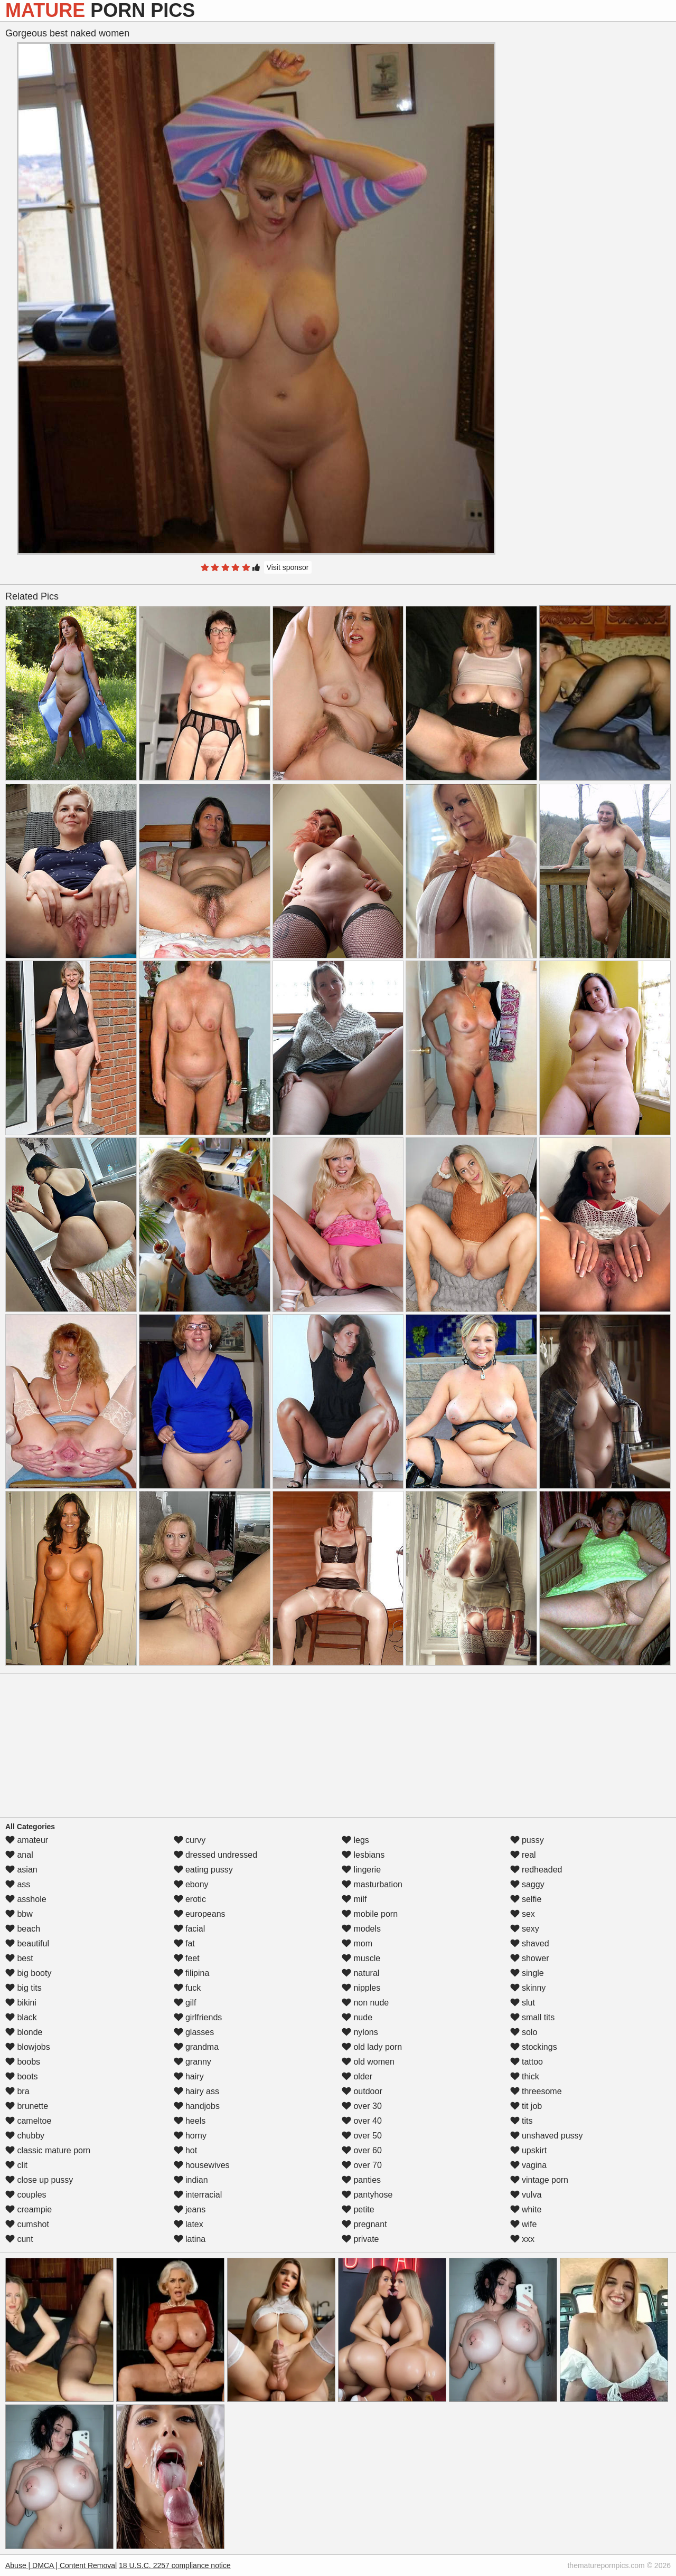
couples (25, 2194)
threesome (536, 2091)
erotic (190, 1899)
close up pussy (39, 2179)
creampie (28, 2209)
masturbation (372, 1884)
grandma (196, 2046)
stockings (533, 2046)
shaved (529, 1943)
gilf (185, 2002)
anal (19, 1854)
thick (524, 2076)
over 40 (362, 2120)
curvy (190, 1840)
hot (186, 2150)
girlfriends (198, 2017)
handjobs (197, 2106)
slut (522, 2002)
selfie (526, 1899)
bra (17, 2091)
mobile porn (370, 1913)
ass (17, 1884)
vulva (526, 2194)
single (527, 1973)
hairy (189, 2076)
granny (192, 2061)
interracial (198, 2194)
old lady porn (372, 2046)
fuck (187, 1987)
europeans (200, 1913)
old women (368, 2061)
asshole (25, 1899)
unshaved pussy (546, 2135)
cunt (19, 2239)
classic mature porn (47, 2150)
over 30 (362, 2106)
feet (187, 1958)
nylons (360, 2032)
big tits (23, 1987)
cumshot (27, 2224)
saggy (527, 1884)
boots (21, 2076)
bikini (20, 2002)
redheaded (536, 1869)
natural (360, 1973)
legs (355, 1840)
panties (361, 2179)
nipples (361, 1987)
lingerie (361, 1869)
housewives (202, 2165)
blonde (24, 2032)
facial (189, 1928)
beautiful (27, 1943)
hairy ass (196, 2091)
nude (357, 2017)
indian (191, 2179)
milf (354, 1899)
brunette (26, 2106)
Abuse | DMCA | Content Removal (61, 2565)
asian (21, 1869)
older (357, 2076)
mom (357, 1943)
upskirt (528, 2150)
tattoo (526, 2061)
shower (529, 1958)
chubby (24, 2135)
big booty (28, 1973)
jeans (190, 2209)
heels (190, 2120)
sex (522, 1913)
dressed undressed (216, 1854)
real (523, 1854)
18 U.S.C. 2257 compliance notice (175, 2565)
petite (358, 2209)
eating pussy (203, 1869)
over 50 (362, 2135)
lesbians (363, 1854)
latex (188, 2224)
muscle (361, 1958)
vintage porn (539, 2179)
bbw (19, 1913)
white (526, 2209)
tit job (526, 2106)
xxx (522, 2239)
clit (16, 2165)
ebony (191, 1884)
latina (190, 2239)
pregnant (364, 2224)
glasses (194, 2032)
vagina (528, 2165)
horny (190, 2135)
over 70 (362, 2165)
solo (524, 2032)
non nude (365, 2002)
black (21, 2017)
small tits (532, 2017)
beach (22, 1928)
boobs (22, 2061)
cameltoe (28, 2120)
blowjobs (27, 2046)
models (361, 1928)
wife (523, 2224)
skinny (528, 1987)
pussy (527, 1840)
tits (521, 2120)
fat (184, 1943)
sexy (524, 1928)
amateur (26, 1840)
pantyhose (367, 2194)
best (19, 1958)
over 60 (362, 2150)
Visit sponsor (288, 567)
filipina (192, 1973)
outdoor (362, 2091)
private (360, 2239)
